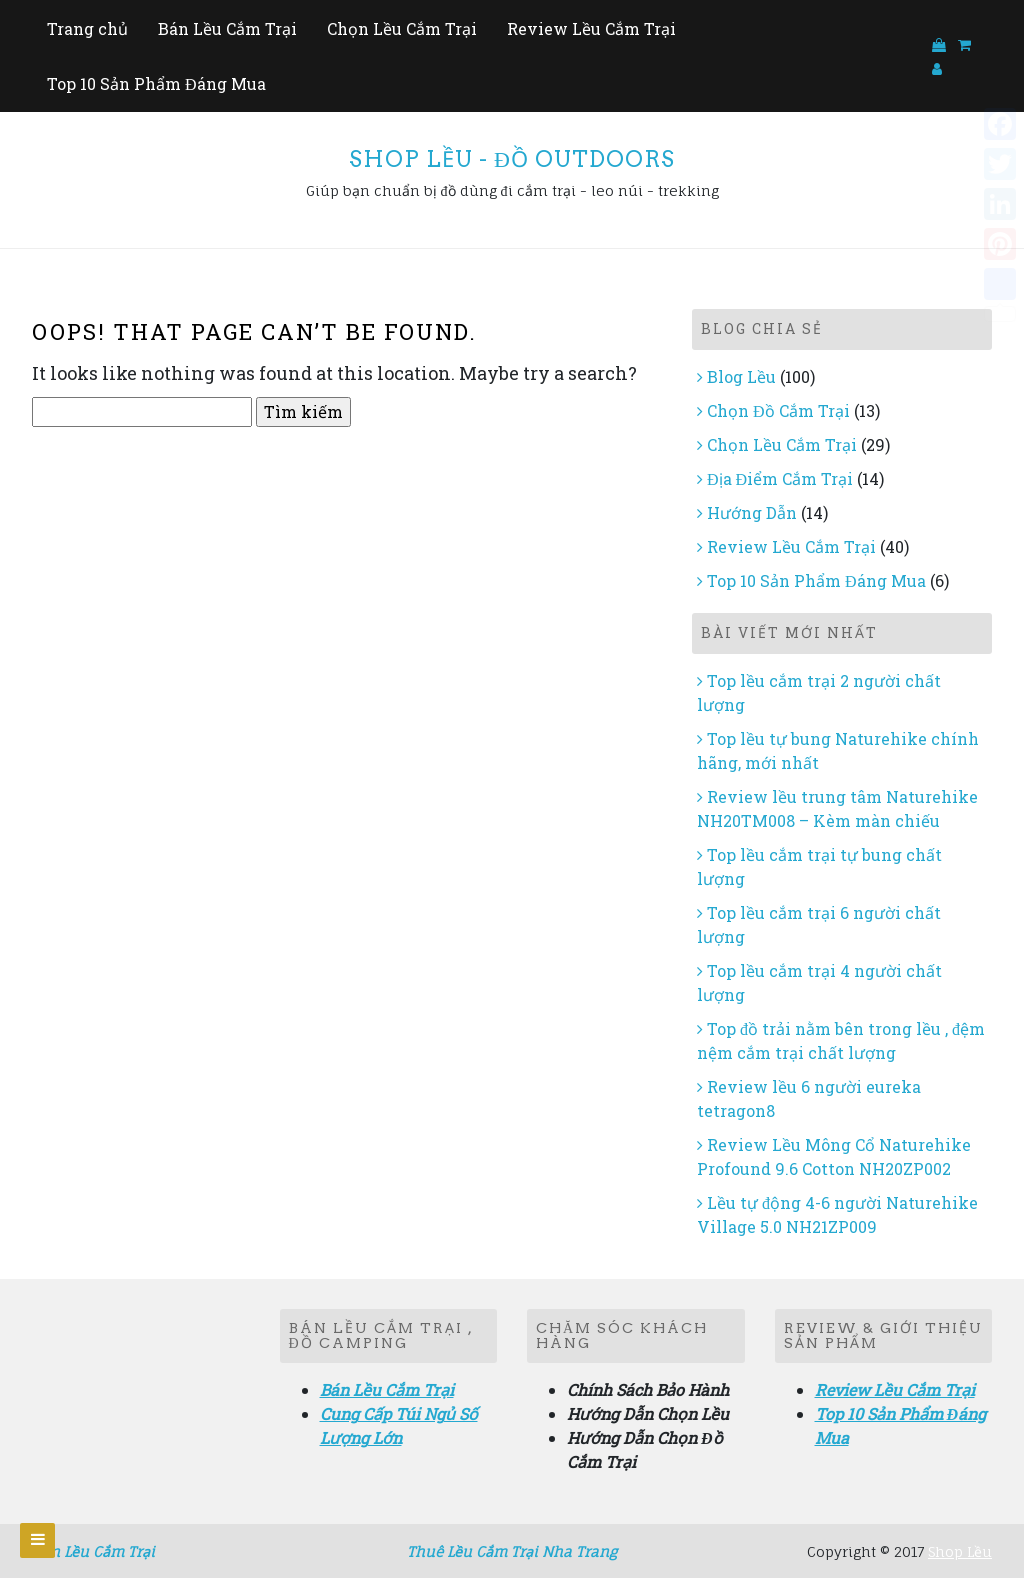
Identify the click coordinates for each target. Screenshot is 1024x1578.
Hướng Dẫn (752, 512)
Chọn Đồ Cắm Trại (778, 410)
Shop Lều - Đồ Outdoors (512, 159)
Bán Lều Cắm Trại (227, 28)
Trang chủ (87, 28)
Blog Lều (741, 376)
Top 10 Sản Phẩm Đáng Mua (156, 83)
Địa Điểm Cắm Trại (780, 478)
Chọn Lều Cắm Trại (402, 28)
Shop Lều (960, 1551)
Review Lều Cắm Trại (591, 28)
